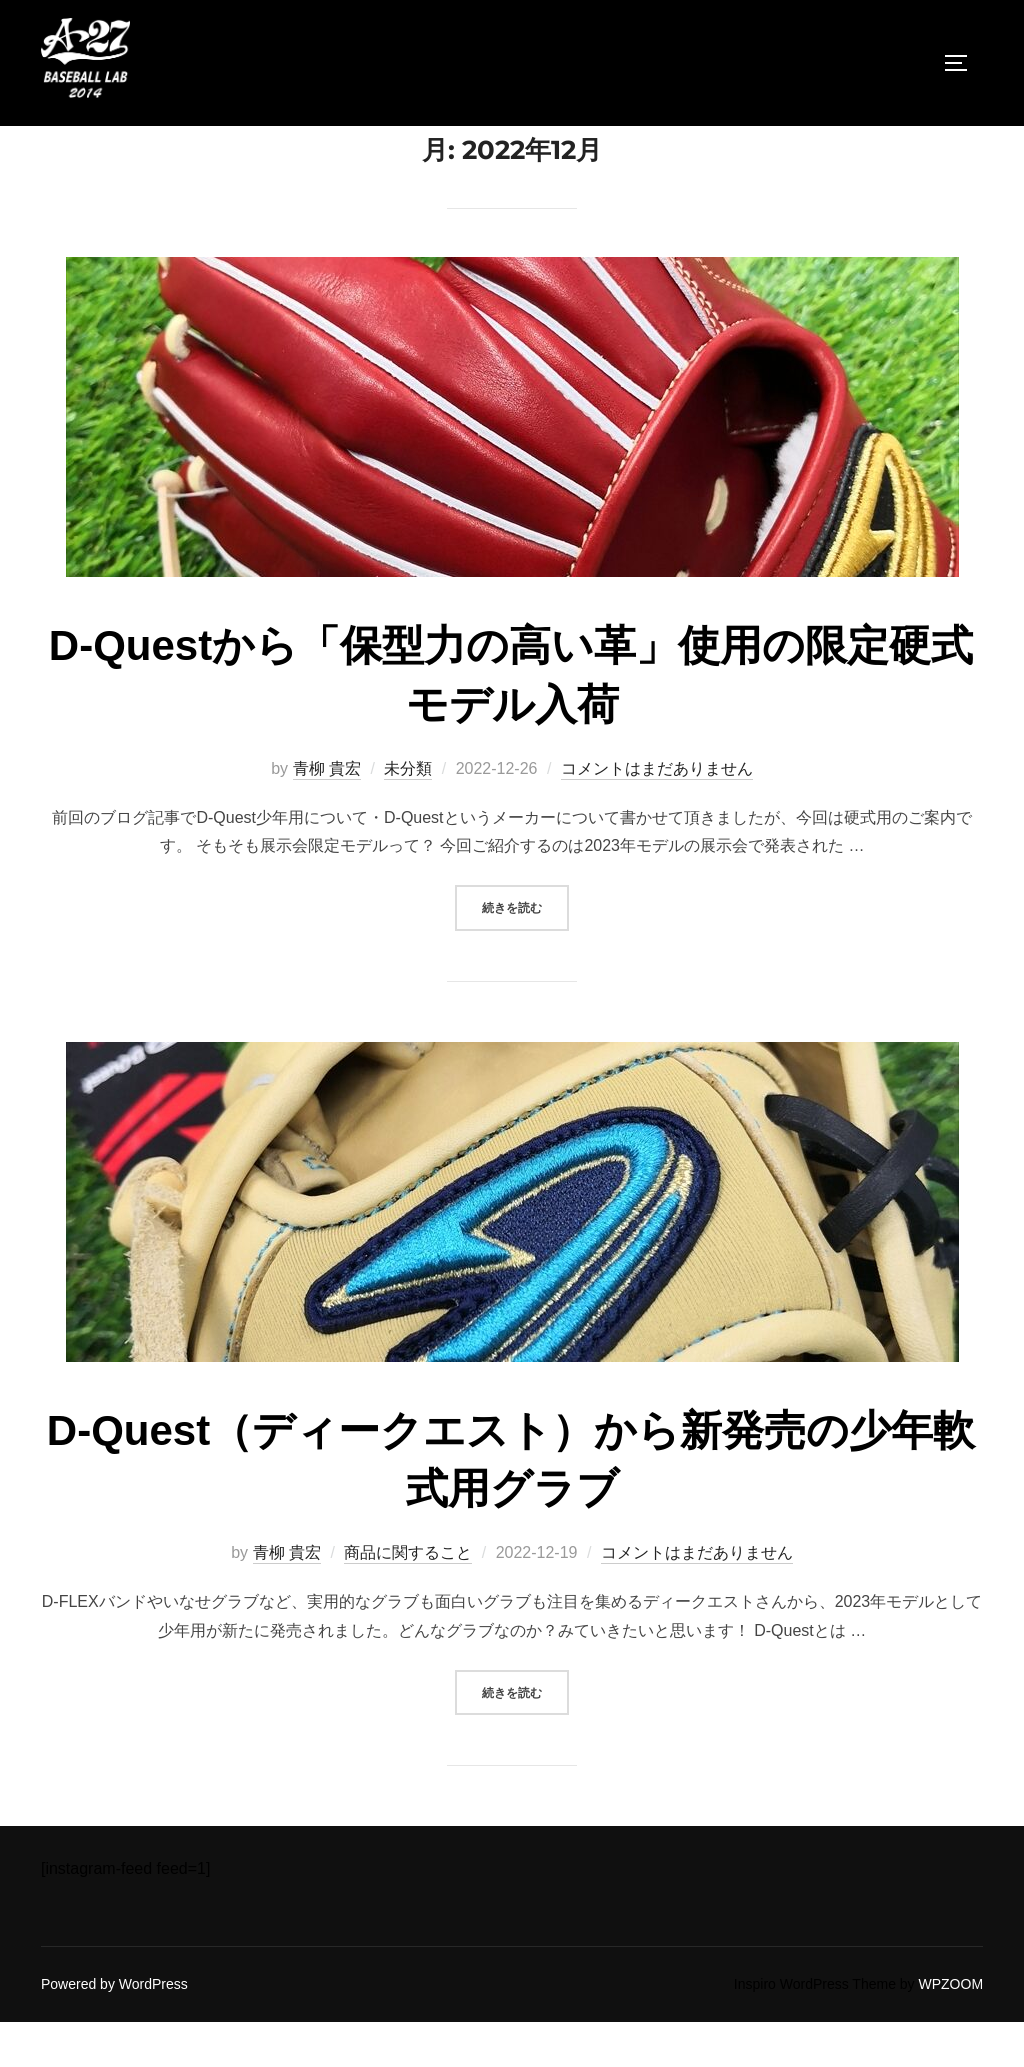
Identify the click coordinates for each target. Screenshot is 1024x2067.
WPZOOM (951, 2030)
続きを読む (525, 951)
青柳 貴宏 (327, 814)
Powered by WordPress (114, 2030)
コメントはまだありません (657, 814)
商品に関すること (408, 1598)
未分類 (408, 814)
